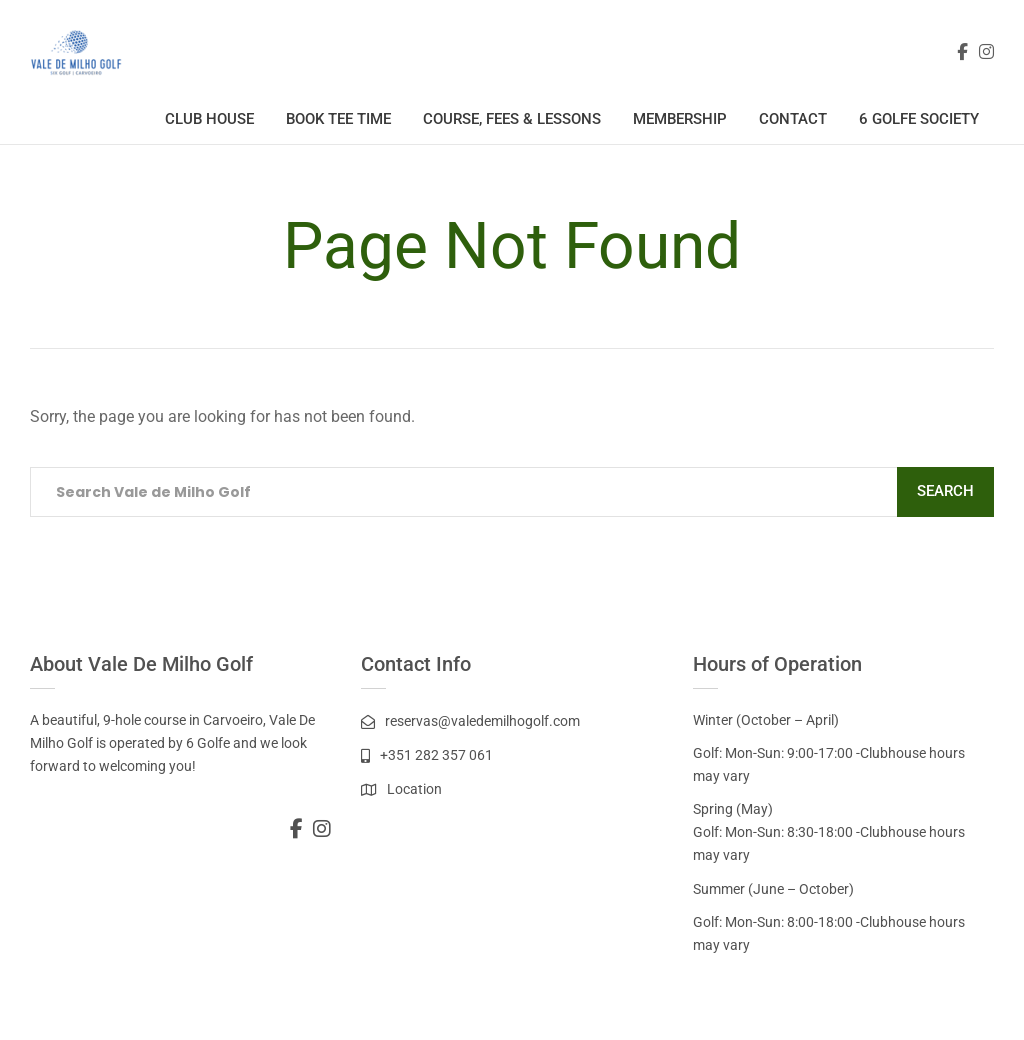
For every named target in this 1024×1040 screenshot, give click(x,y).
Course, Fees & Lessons (512, 119)
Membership (680, 119)
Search (945, 491)
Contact (793, 119)
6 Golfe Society (919, 119)
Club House (209, 119)
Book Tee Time (338, 119)
